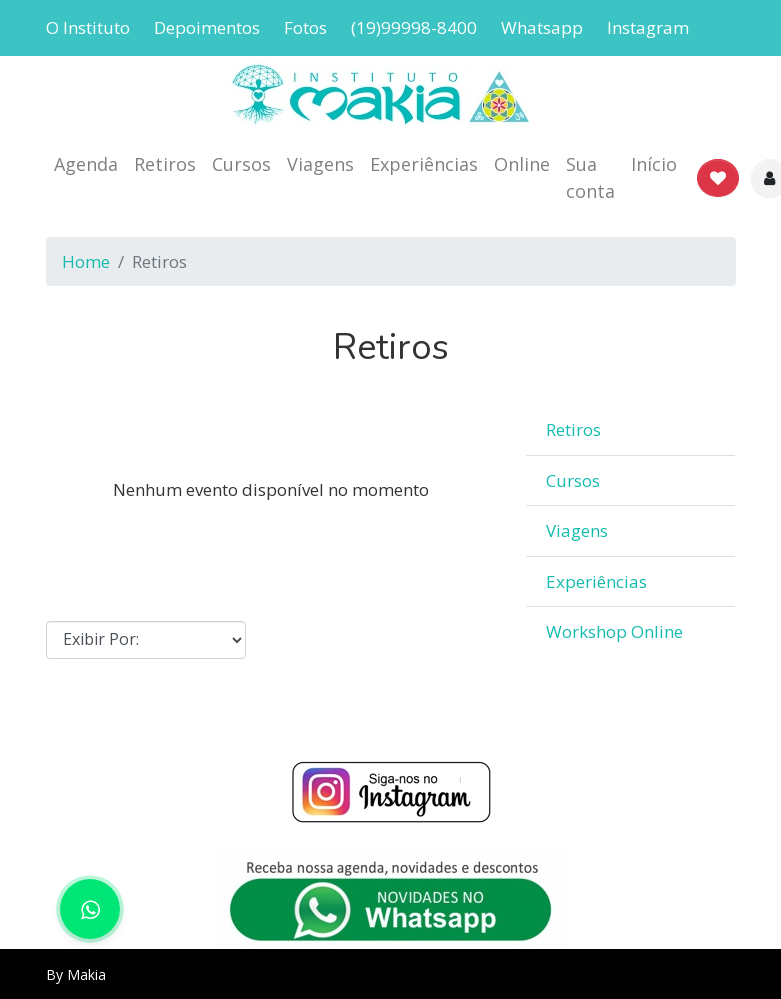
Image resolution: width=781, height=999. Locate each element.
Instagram (648, 27)
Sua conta (590, 177)
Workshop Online (614, 631)
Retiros (165, 164)
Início (654, 164)
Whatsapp (542, 27)
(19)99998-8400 (414, 27)
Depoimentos (207, 27)
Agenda (86, 164)
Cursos (241, 164)
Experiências (424, 164)
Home (86, 261)
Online (522, 164)
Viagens (320, 164)
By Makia (76, 974)
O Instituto (88, 27)
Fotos (305, 27)
